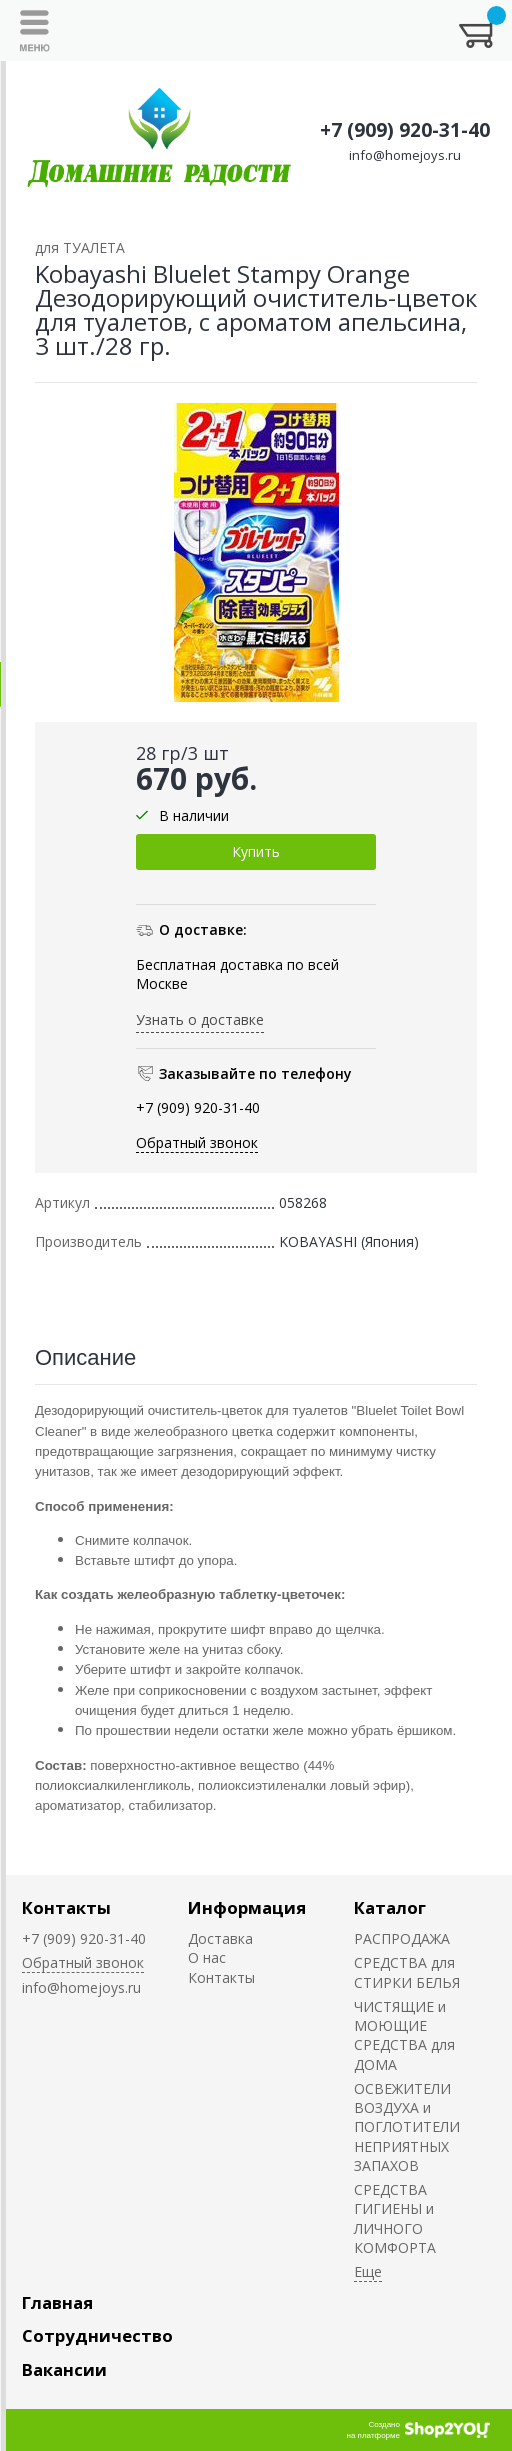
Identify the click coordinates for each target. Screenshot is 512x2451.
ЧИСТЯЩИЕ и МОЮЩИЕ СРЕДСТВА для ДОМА (404, 2035)
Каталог (390, 1907)
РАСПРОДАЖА (402, 1938)
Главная (57, 2302)
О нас (207, 1957)
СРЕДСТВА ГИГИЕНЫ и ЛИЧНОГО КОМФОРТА (395, 2218)
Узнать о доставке (200, 1019)
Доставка (220, 1938)
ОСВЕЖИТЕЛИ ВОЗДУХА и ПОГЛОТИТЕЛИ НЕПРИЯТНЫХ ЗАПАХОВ (407, 2127)
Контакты (66, 1907)
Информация (247, 1907)
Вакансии (64, 2369)
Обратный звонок (197, 1142)
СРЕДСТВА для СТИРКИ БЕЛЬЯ (407, 1972)
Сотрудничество (97, 2335)
